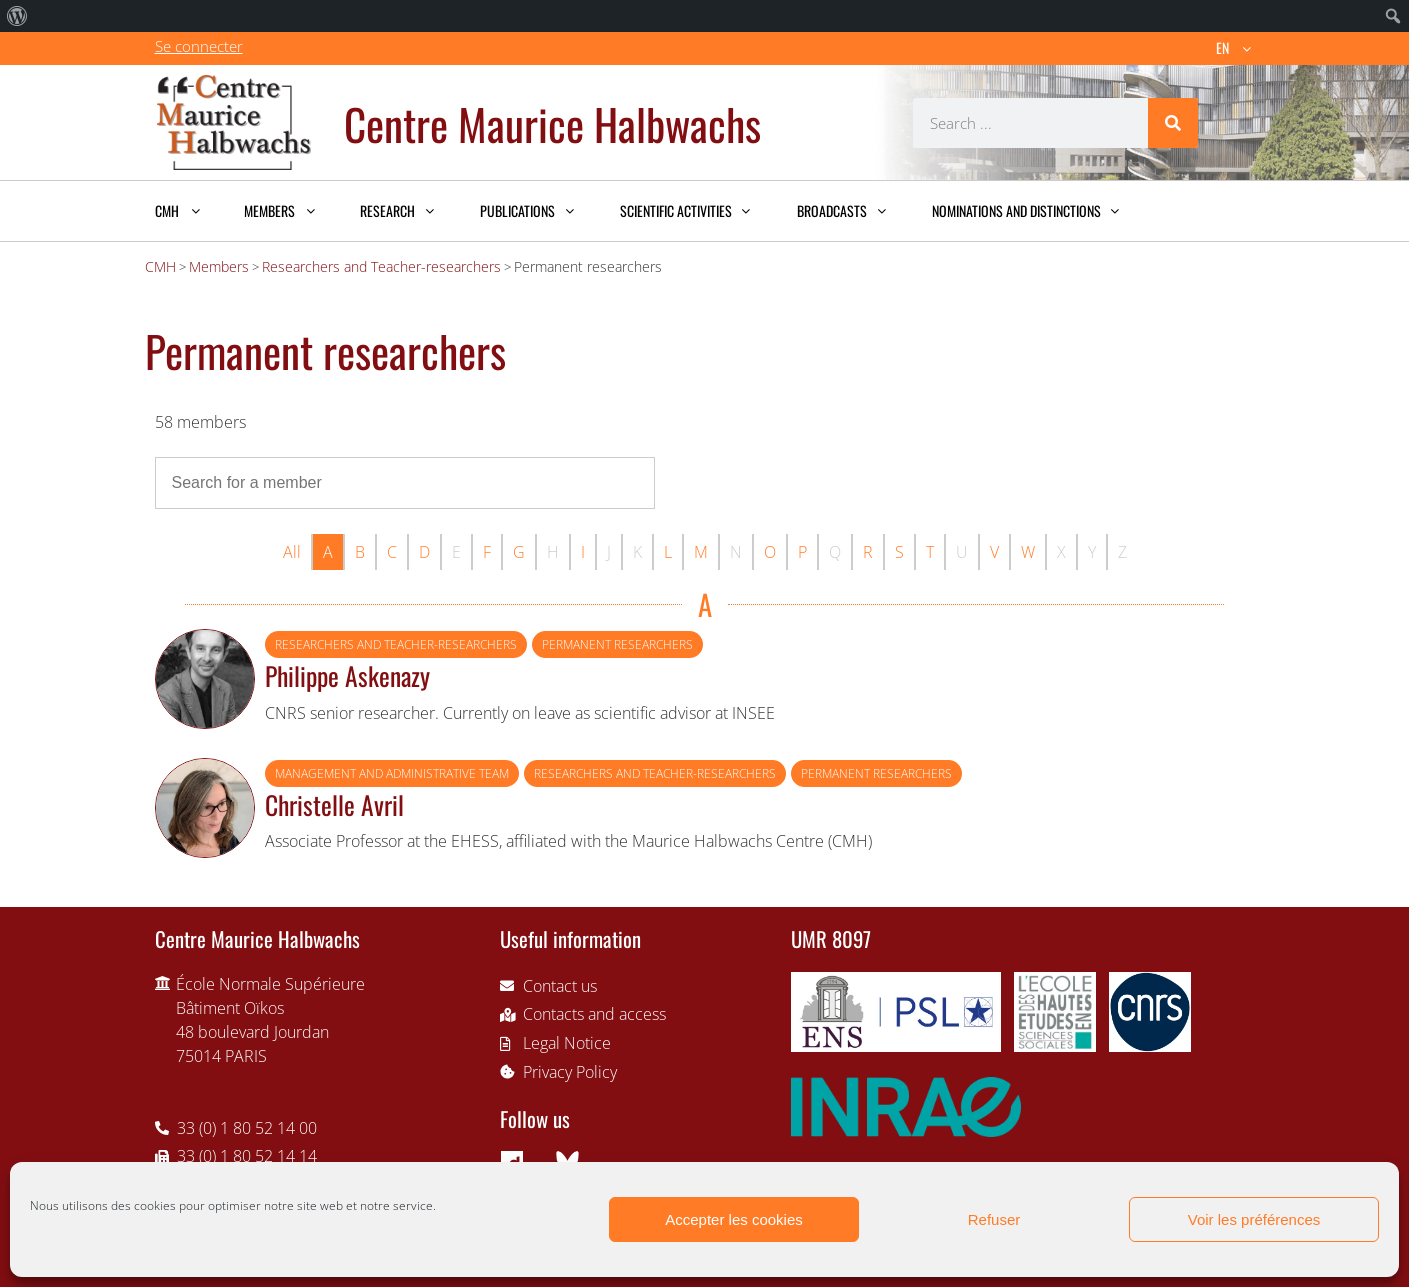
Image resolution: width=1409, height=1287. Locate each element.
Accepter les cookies (734, 1219)
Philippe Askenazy (347, 675)
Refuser (994, 1219)
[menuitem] (17, 16)
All (292, 552)
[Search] (1173, 123)
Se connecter (199, 46)
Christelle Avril (334, 804)
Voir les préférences (1254, 1219)
